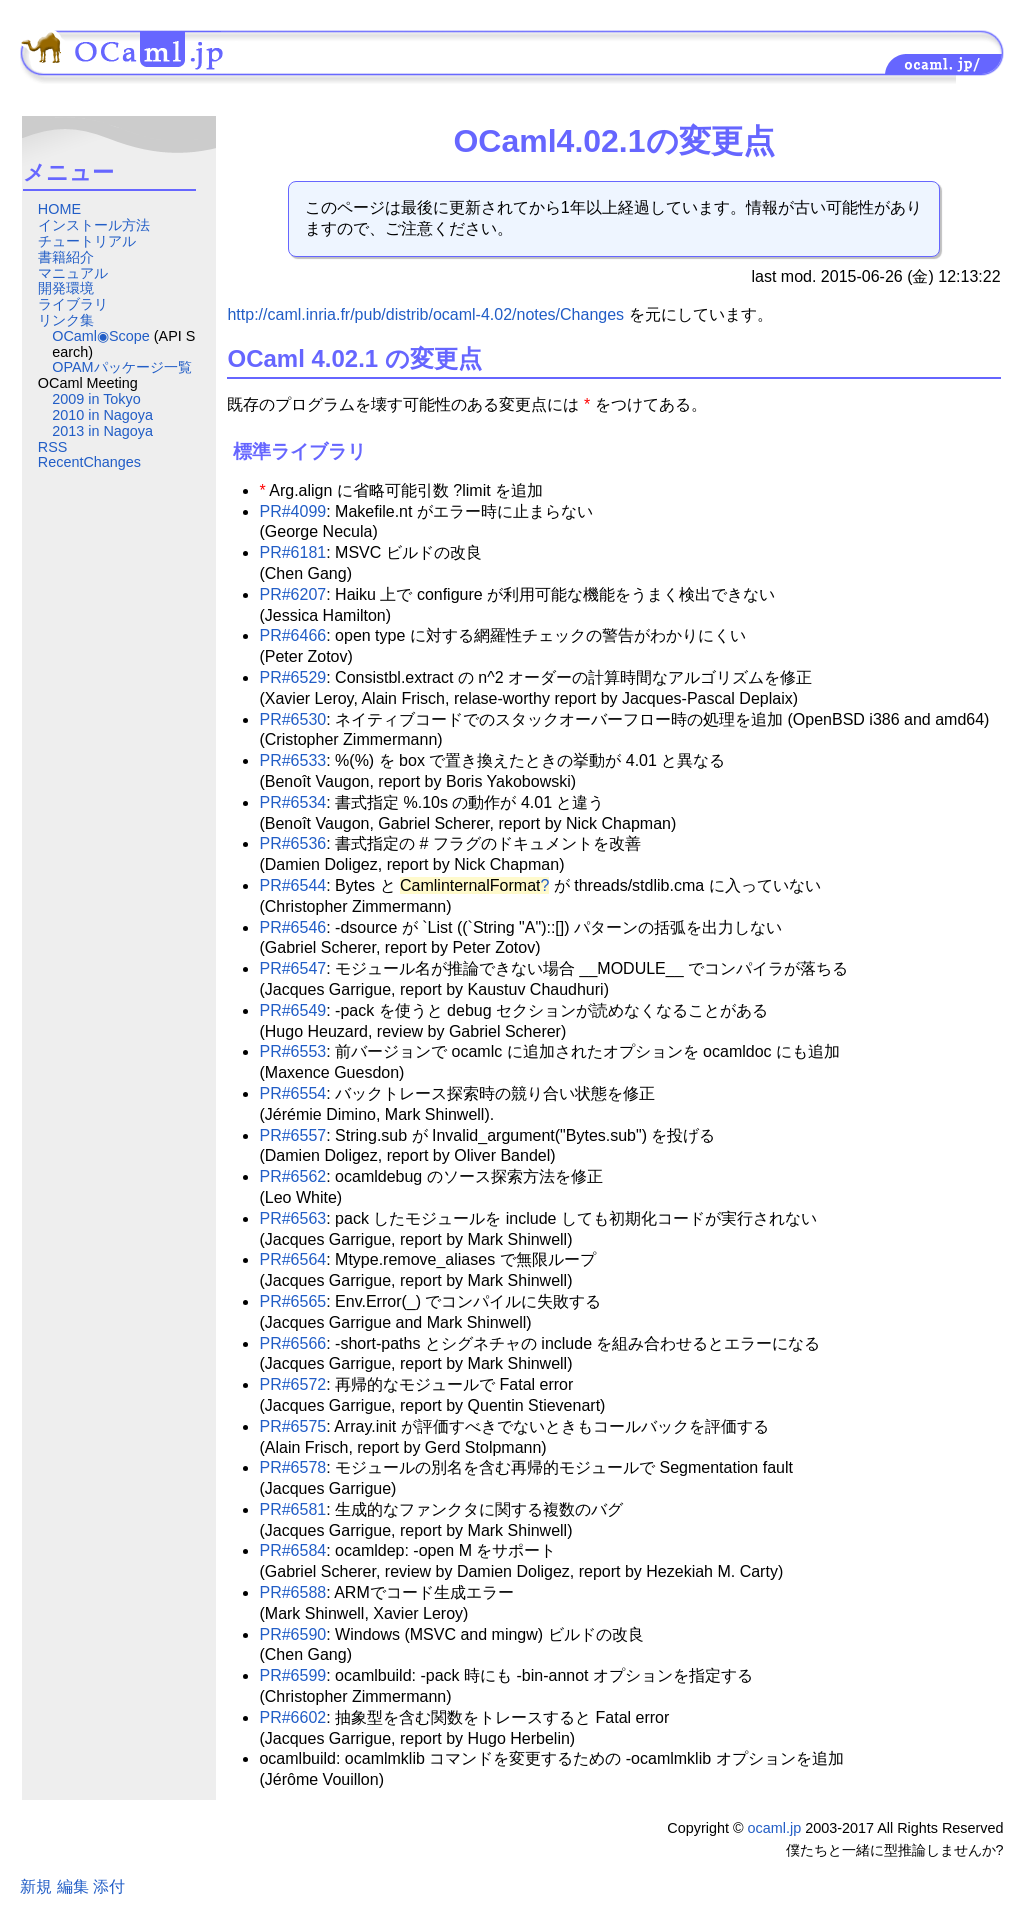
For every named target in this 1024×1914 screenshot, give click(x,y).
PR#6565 (292, 1301)
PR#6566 (292, 1343)
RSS (53, 447)
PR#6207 (292, 594)
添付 (109, 1886)
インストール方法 (94, 225)
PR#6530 (292, 719)
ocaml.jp (775, 1828)
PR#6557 (292, 1135)
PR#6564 (292, 1259)
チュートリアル (87, 241)
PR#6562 (292, 1176)
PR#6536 (292, 843)
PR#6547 (292, 968)
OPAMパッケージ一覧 (121, 367)
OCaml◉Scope (101, 336)
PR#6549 (292, 1010)
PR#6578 (292, 1467)
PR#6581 (292, 1509)
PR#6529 (292, 677)
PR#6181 (292, 552)
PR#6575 (292, 1426)
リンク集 (66, 320)
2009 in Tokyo (96, 399)
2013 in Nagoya (102, 431)
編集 (73, 1886)
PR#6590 (292, 1634)
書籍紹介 (66, 257)
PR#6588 (292, 1592)
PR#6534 (292, 802)
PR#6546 (292, 927)
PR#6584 (292, 1550)
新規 (36, 1886)
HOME (59, 209)
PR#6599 (292, 1675)
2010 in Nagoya (102, 415)
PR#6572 (292, 1384)
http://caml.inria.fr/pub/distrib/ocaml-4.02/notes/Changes (425, 314)
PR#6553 (292, 1051)
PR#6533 (292, 760)
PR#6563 (292, 1218)
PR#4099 (292, 511)
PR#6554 (292, 1093)
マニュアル (73, 273)
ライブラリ (73, 304)
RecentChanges (89, 462)
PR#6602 (292, 1717)
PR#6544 (292, 885)
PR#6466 (292, 635)
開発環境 (66, 288)
